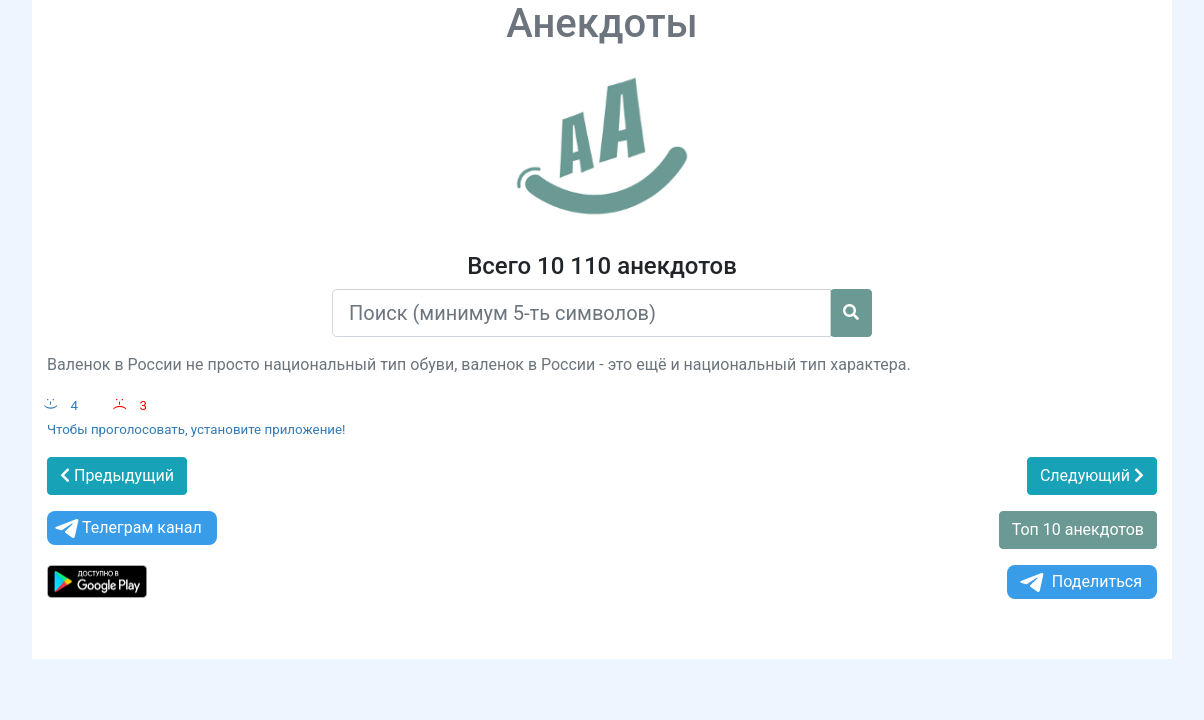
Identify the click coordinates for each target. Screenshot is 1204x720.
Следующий (1092, 475)
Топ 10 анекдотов (1078, 529)
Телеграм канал (127, 528)
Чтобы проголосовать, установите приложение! (196, 429)
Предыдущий (117, 475)
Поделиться (1079, 582)
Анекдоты (602, 23)
